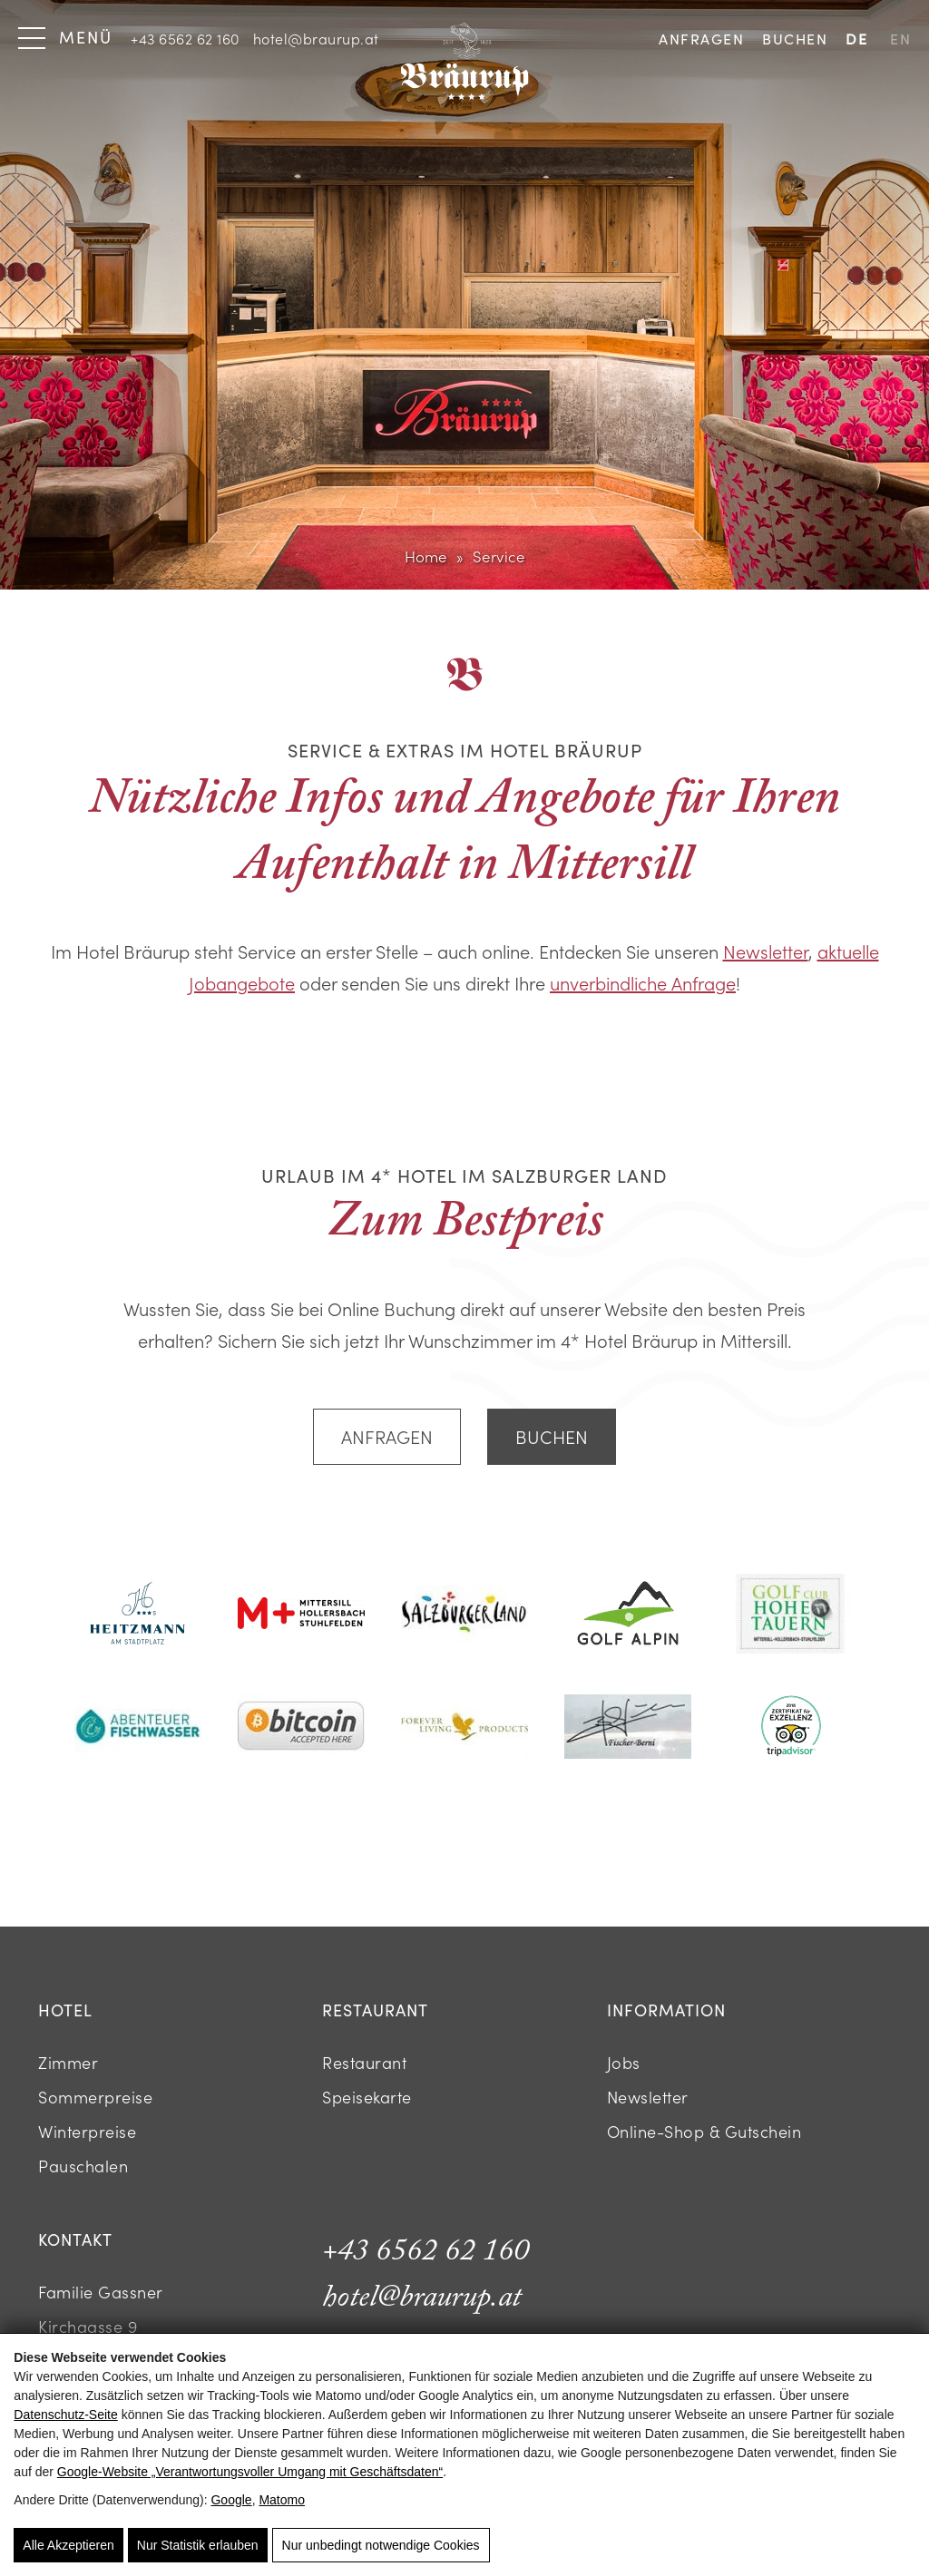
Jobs (624, 2062)
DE (856, 38)
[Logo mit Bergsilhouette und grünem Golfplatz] (627, 1615)
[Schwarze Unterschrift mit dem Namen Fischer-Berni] (627, 1728)
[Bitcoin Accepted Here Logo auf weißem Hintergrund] (301, 1728)
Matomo (282, 2500)
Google (230, 2500)
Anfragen (701, 38)
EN (900, 38)
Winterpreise (87, 2131)
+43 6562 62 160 (185, 38)
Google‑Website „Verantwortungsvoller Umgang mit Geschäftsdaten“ (250, 2471)
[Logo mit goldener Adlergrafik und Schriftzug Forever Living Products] (464, 1728)
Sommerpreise (95, 2096)
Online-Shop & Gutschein (704, 2131)
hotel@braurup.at (316, 38)
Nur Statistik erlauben (198, 2545)
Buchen (794, 38)
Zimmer (68, 2062)
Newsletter (765, 950)
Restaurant (364, 2062)
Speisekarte (367, 2096)
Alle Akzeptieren (68, 2545)
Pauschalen (83, 2165)
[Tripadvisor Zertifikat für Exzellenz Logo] (791, 1728)
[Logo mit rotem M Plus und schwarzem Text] (301, 1615)
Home (426, 556)
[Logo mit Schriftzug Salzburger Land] (464, 1616)
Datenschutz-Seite (65, 2414)
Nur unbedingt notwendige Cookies (381, 2545)
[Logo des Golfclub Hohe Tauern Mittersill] (791, 1616)
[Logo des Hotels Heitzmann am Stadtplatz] (137, 1615)
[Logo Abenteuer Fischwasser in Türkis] (137, 1728)
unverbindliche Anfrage (643, 982)
